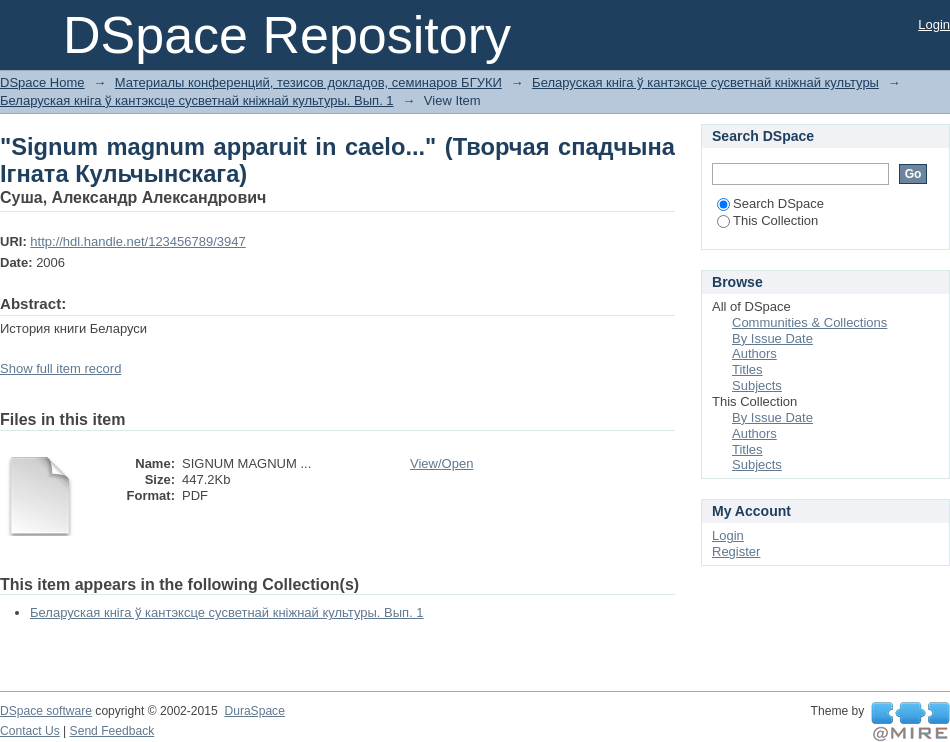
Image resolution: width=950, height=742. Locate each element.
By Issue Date (772, 338)
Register (736, 551)
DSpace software (46, 711)
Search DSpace (770, 203)
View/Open (441, 463)
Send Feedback (112, 731)
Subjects (757, 385)
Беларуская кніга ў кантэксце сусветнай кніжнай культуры (705, 82)
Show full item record (60, 368)
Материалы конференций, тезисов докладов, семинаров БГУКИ (308, 82)
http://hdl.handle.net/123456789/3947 (137, 241)
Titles (747, 369)
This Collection (767, 220)
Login (934, 24)
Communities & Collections (809, 322)
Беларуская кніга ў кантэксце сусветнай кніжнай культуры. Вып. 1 (197, 100)
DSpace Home (42, 82)
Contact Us (30, 731)
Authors (754, 353)
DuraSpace (254, 711)
